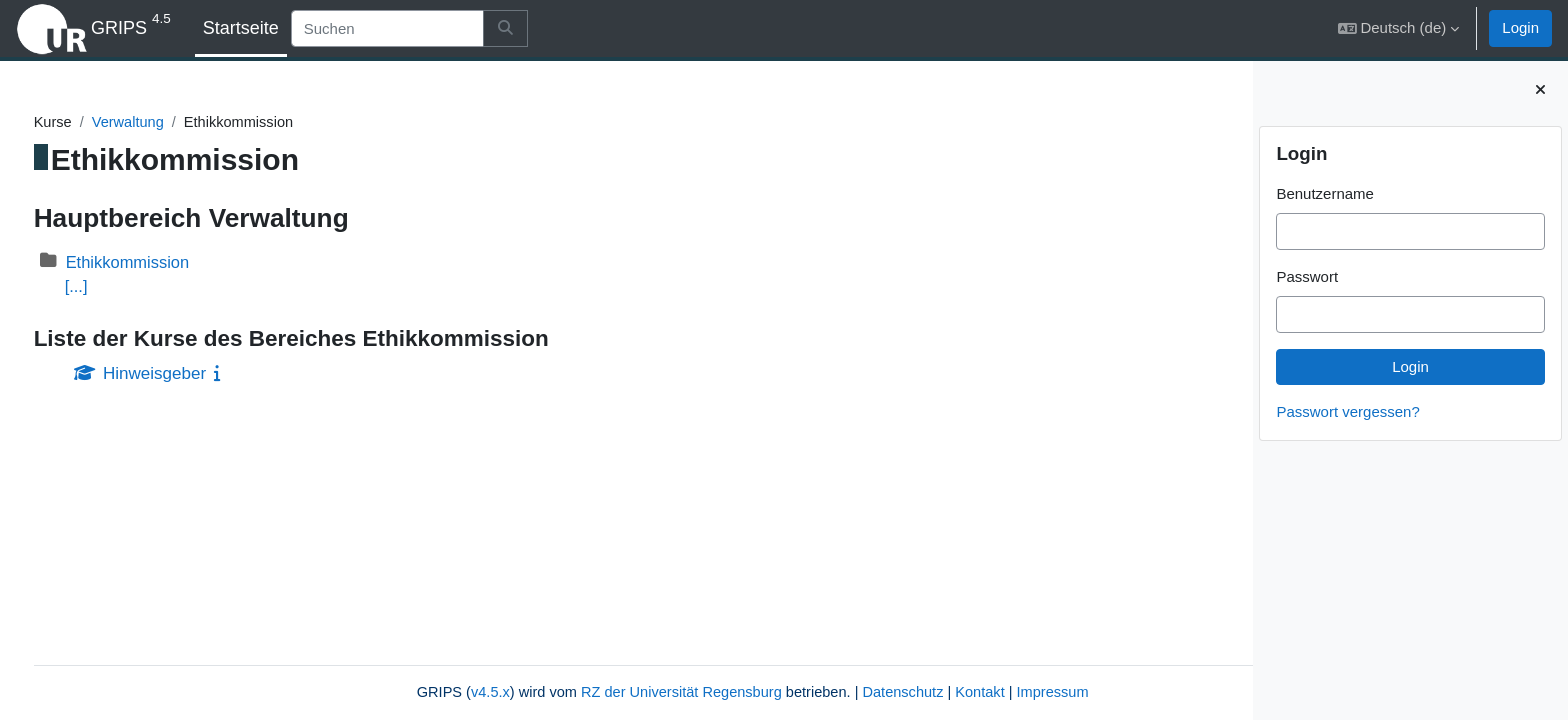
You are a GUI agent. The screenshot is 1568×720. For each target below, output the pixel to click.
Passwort (1307, 276)
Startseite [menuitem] (241, 28)
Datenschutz (797, 692)
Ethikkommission (167, 262)
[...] (114, 287)
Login (1520, 27)
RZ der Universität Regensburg (569, 692)
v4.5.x (372, 692)
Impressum (951, 692)
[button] (1399, 28)
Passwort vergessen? (1347, 411)
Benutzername (1325, 193)
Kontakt (876, 692)
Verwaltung (167, 122)
